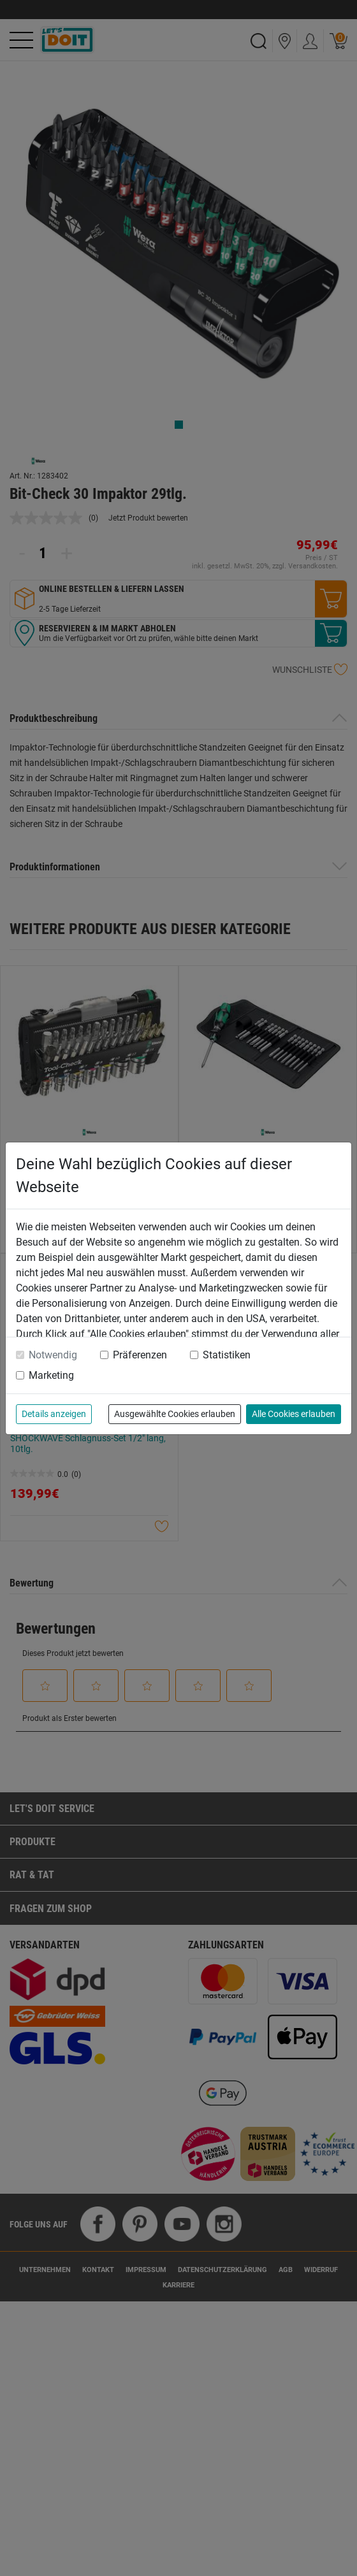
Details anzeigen (54, 1414)
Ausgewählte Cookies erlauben (174, 1414)
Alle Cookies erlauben (293, 1414)
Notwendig (53, 1355)
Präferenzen (140, 1355)
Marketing (51, 1375)
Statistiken (227, 1355)
